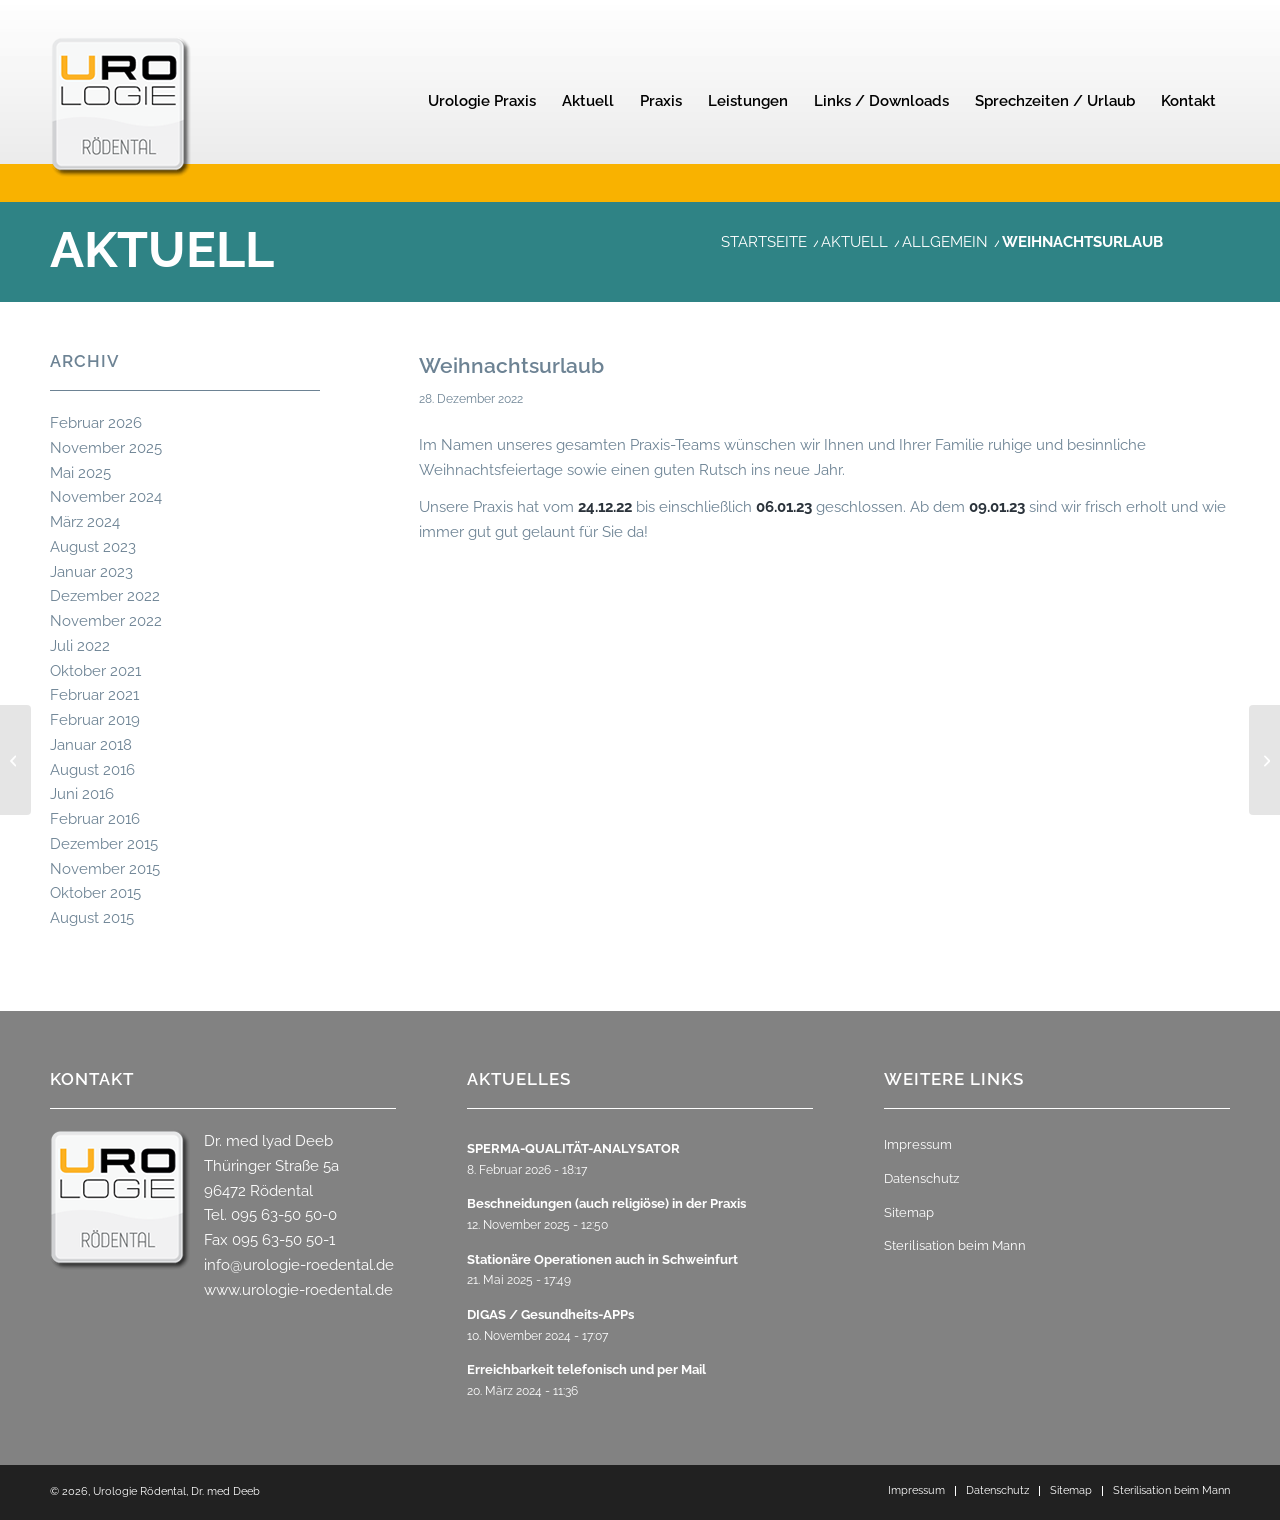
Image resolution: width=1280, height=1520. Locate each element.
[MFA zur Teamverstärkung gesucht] (15, 760)
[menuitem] (482, 101)
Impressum (918, 1144)
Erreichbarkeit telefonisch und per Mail (586, 1369)
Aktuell (162, 249)
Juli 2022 (80, 646)
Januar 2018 (91, 745)
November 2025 (106, 448)
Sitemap (909, 1212)
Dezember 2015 (104, 844)
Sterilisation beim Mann (955, 1245)
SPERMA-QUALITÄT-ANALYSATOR (573, 1148)
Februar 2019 (95, 720)
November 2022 (106, 621)
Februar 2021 (94, 695)
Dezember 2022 (105, 596)
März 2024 (85, 522)
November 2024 (106, 497)
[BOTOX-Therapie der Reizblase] (1264, 760)
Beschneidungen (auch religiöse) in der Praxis (606, 1203)
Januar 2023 (91, 572)
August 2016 (92, 770)
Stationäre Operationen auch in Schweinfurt (602, 1259)
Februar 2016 (95, 819)
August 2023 (93, 547)
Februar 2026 (96, 423)
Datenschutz (921, 1178)
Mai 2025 (80, 473)
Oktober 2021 (95, 671)
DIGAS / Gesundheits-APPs (550, 1314)
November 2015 (105, 869)
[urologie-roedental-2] (121, 136)
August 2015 (92, 918)
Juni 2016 (82, 794)
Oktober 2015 (95, 893)
